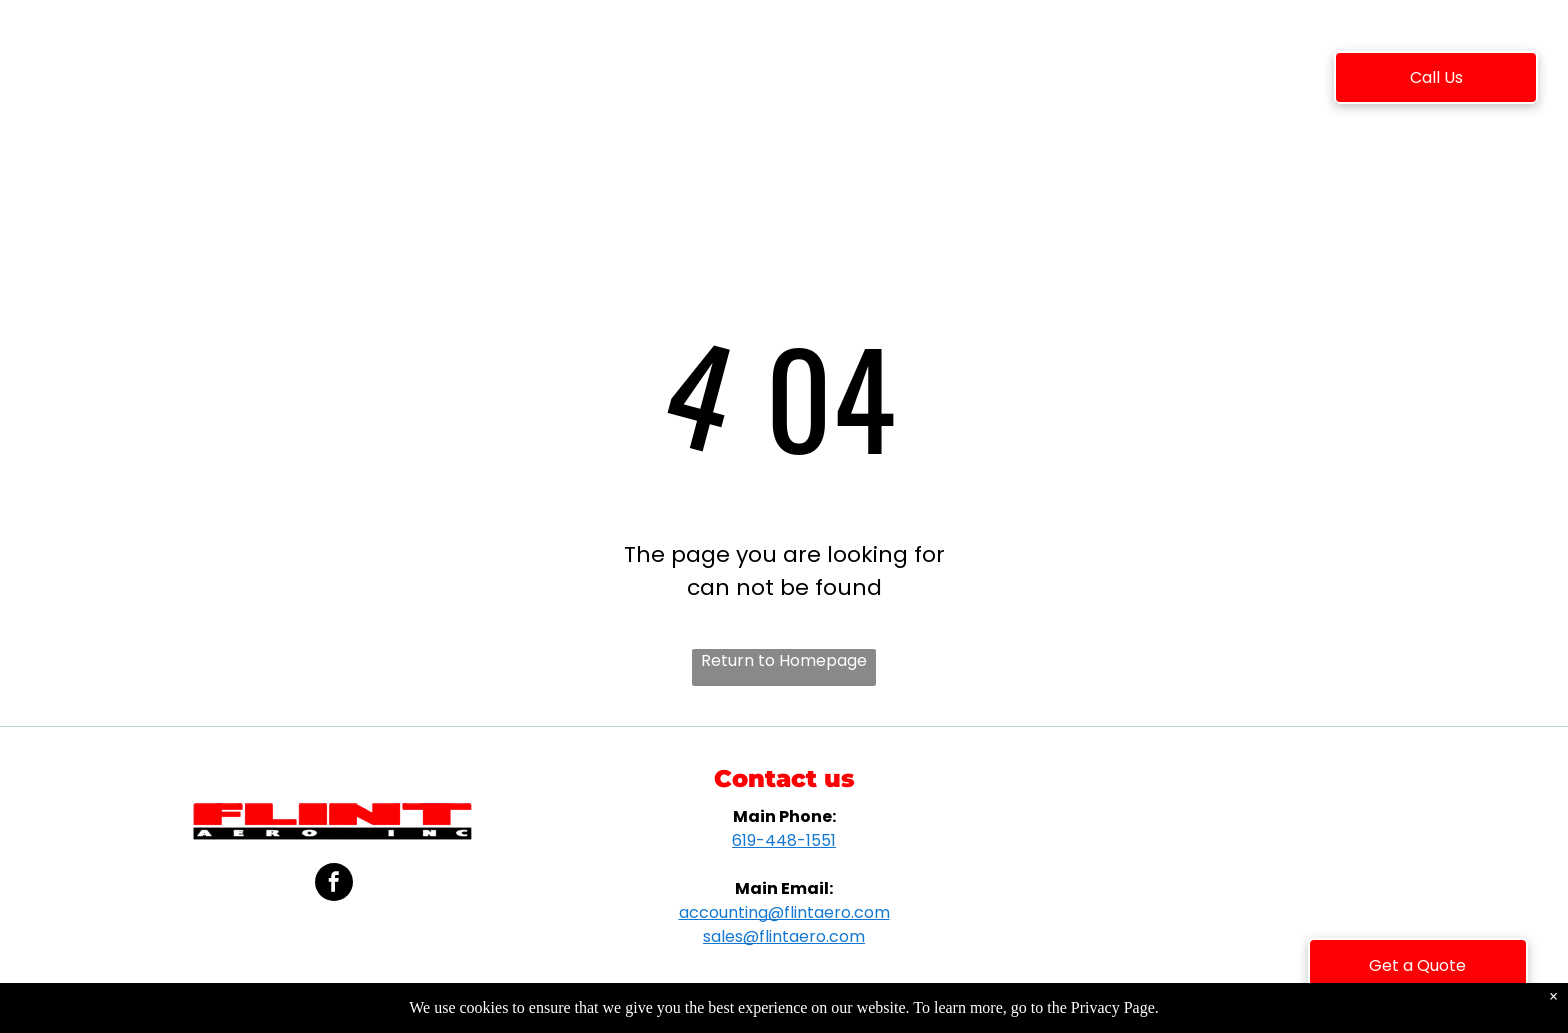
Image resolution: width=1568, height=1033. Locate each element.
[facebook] (334, 884)
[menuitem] (374, 81)
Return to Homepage (784, 660)
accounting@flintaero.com (784, 912)
